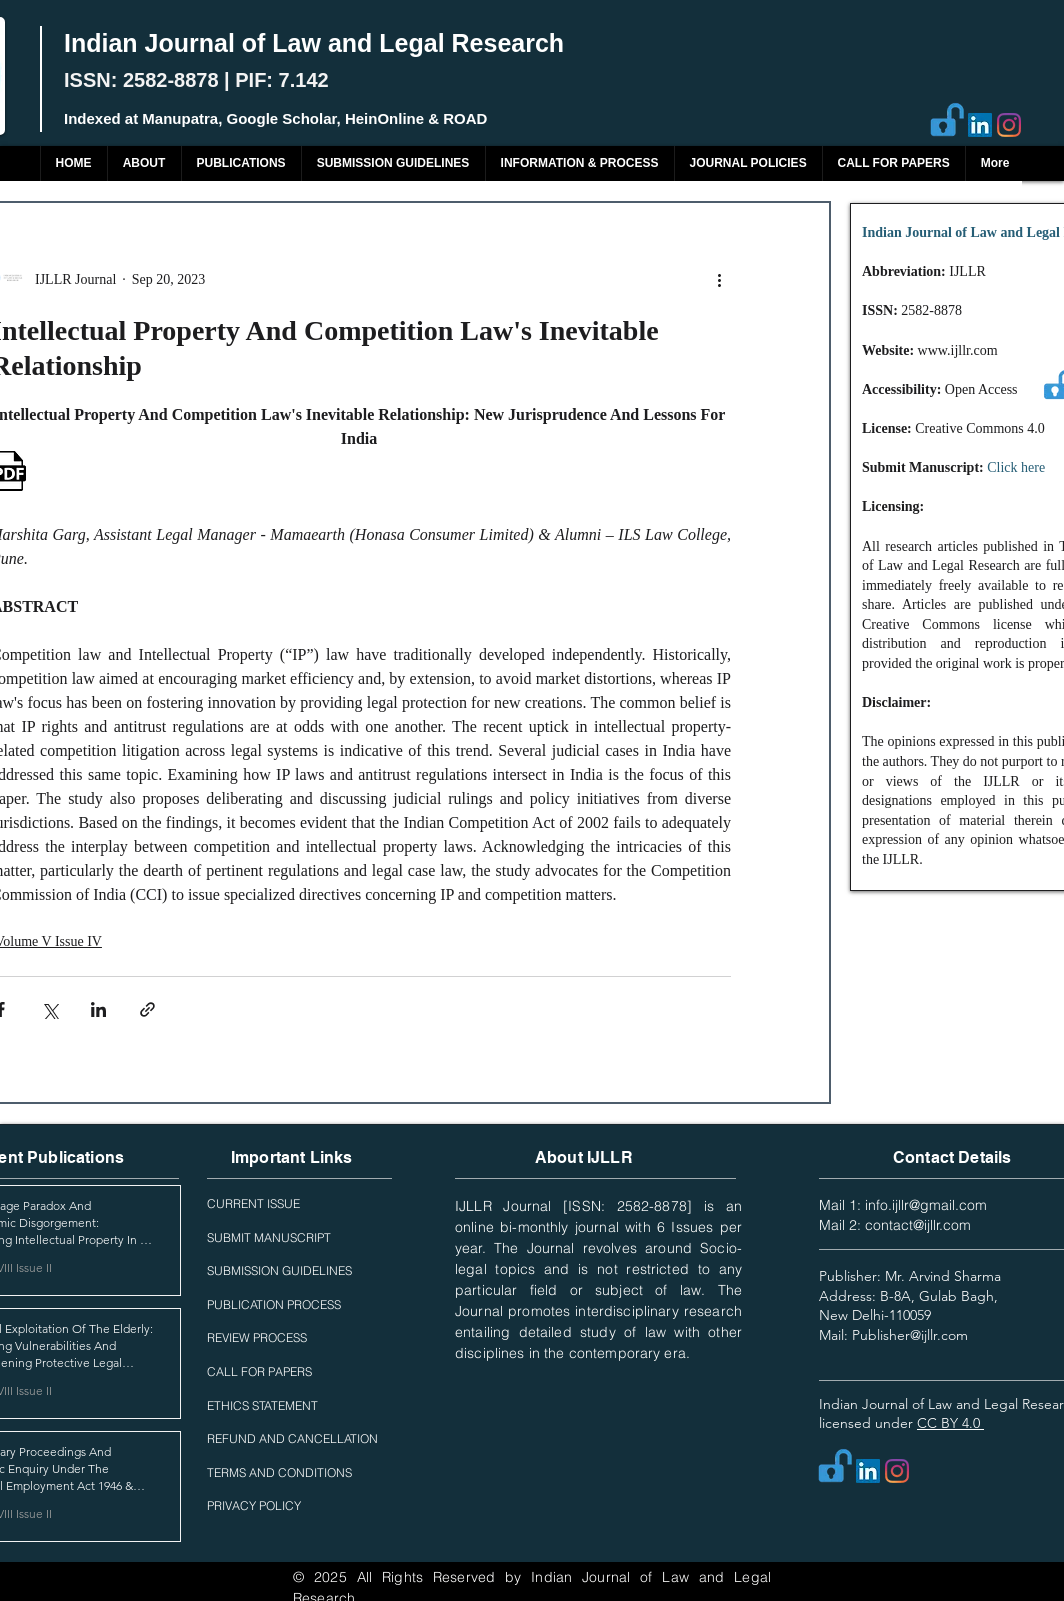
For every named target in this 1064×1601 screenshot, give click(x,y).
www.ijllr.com (958, 350)
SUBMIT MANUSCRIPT (269, 1237)
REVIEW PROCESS (257, 1337)
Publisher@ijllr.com (910, 1335)
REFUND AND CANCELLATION (292, 1438)
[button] (241, 163)
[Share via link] (147, 1009)
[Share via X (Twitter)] (49, 1009)
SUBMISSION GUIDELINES (279, 1270)
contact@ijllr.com (918, 1225)
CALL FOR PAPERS (259, 1371)
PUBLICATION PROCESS (274, 1304)
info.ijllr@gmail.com (926, 1205)
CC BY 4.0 (950, 1423)
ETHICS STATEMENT (262, 1405)
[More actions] (719, 279)
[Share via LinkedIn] (98, 1009)
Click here (1016, 467)
